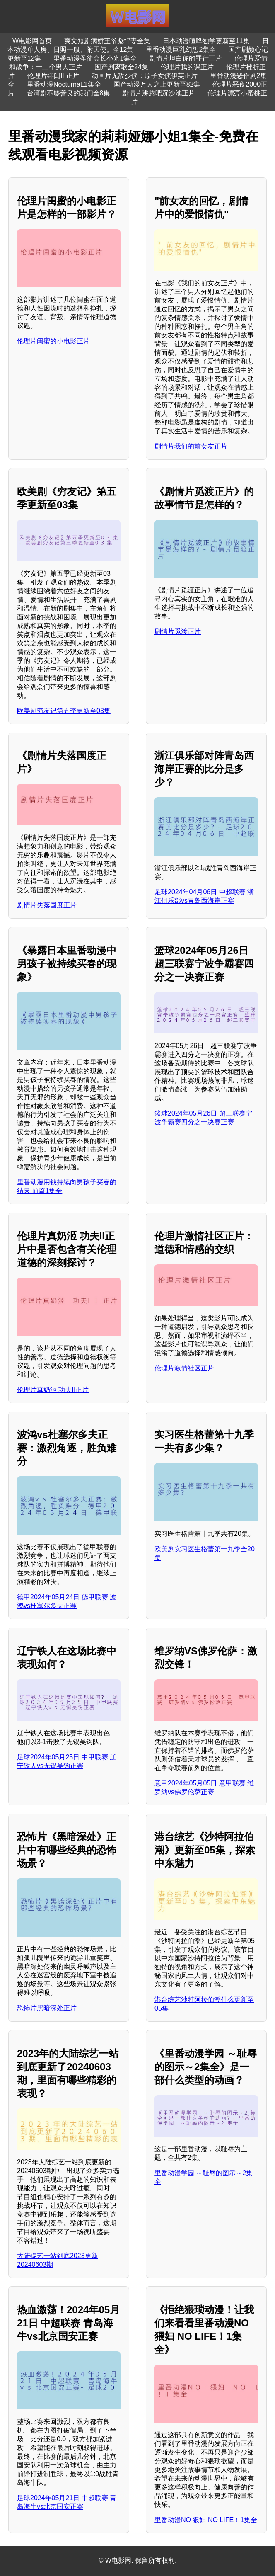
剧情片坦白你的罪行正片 (185, 58)
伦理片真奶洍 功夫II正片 (53, 1389)
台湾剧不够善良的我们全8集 (68, 93)
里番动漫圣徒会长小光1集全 (95, 58)
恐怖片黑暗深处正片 (47, 2007)
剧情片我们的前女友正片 (190, 446)
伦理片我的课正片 (187, 66)
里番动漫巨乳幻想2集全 (181, 49)
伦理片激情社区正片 (184, 1368)
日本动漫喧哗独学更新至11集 (206, 40)
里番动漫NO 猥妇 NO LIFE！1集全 (205, 2519)
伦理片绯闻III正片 (53, 75)
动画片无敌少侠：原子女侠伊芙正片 (145, 75)
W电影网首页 (32, 40)
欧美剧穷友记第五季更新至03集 (64, 710)
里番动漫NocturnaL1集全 (64, 84)
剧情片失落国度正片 (47, 905)
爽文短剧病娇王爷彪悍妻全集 (107, 40)
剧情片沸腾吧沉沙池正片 (158, 93)
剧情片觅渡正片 (177, 631)
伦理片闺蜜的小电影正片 (53, 340)
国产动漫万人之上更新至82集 (156, 84)
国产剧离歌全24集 (121, 66)
